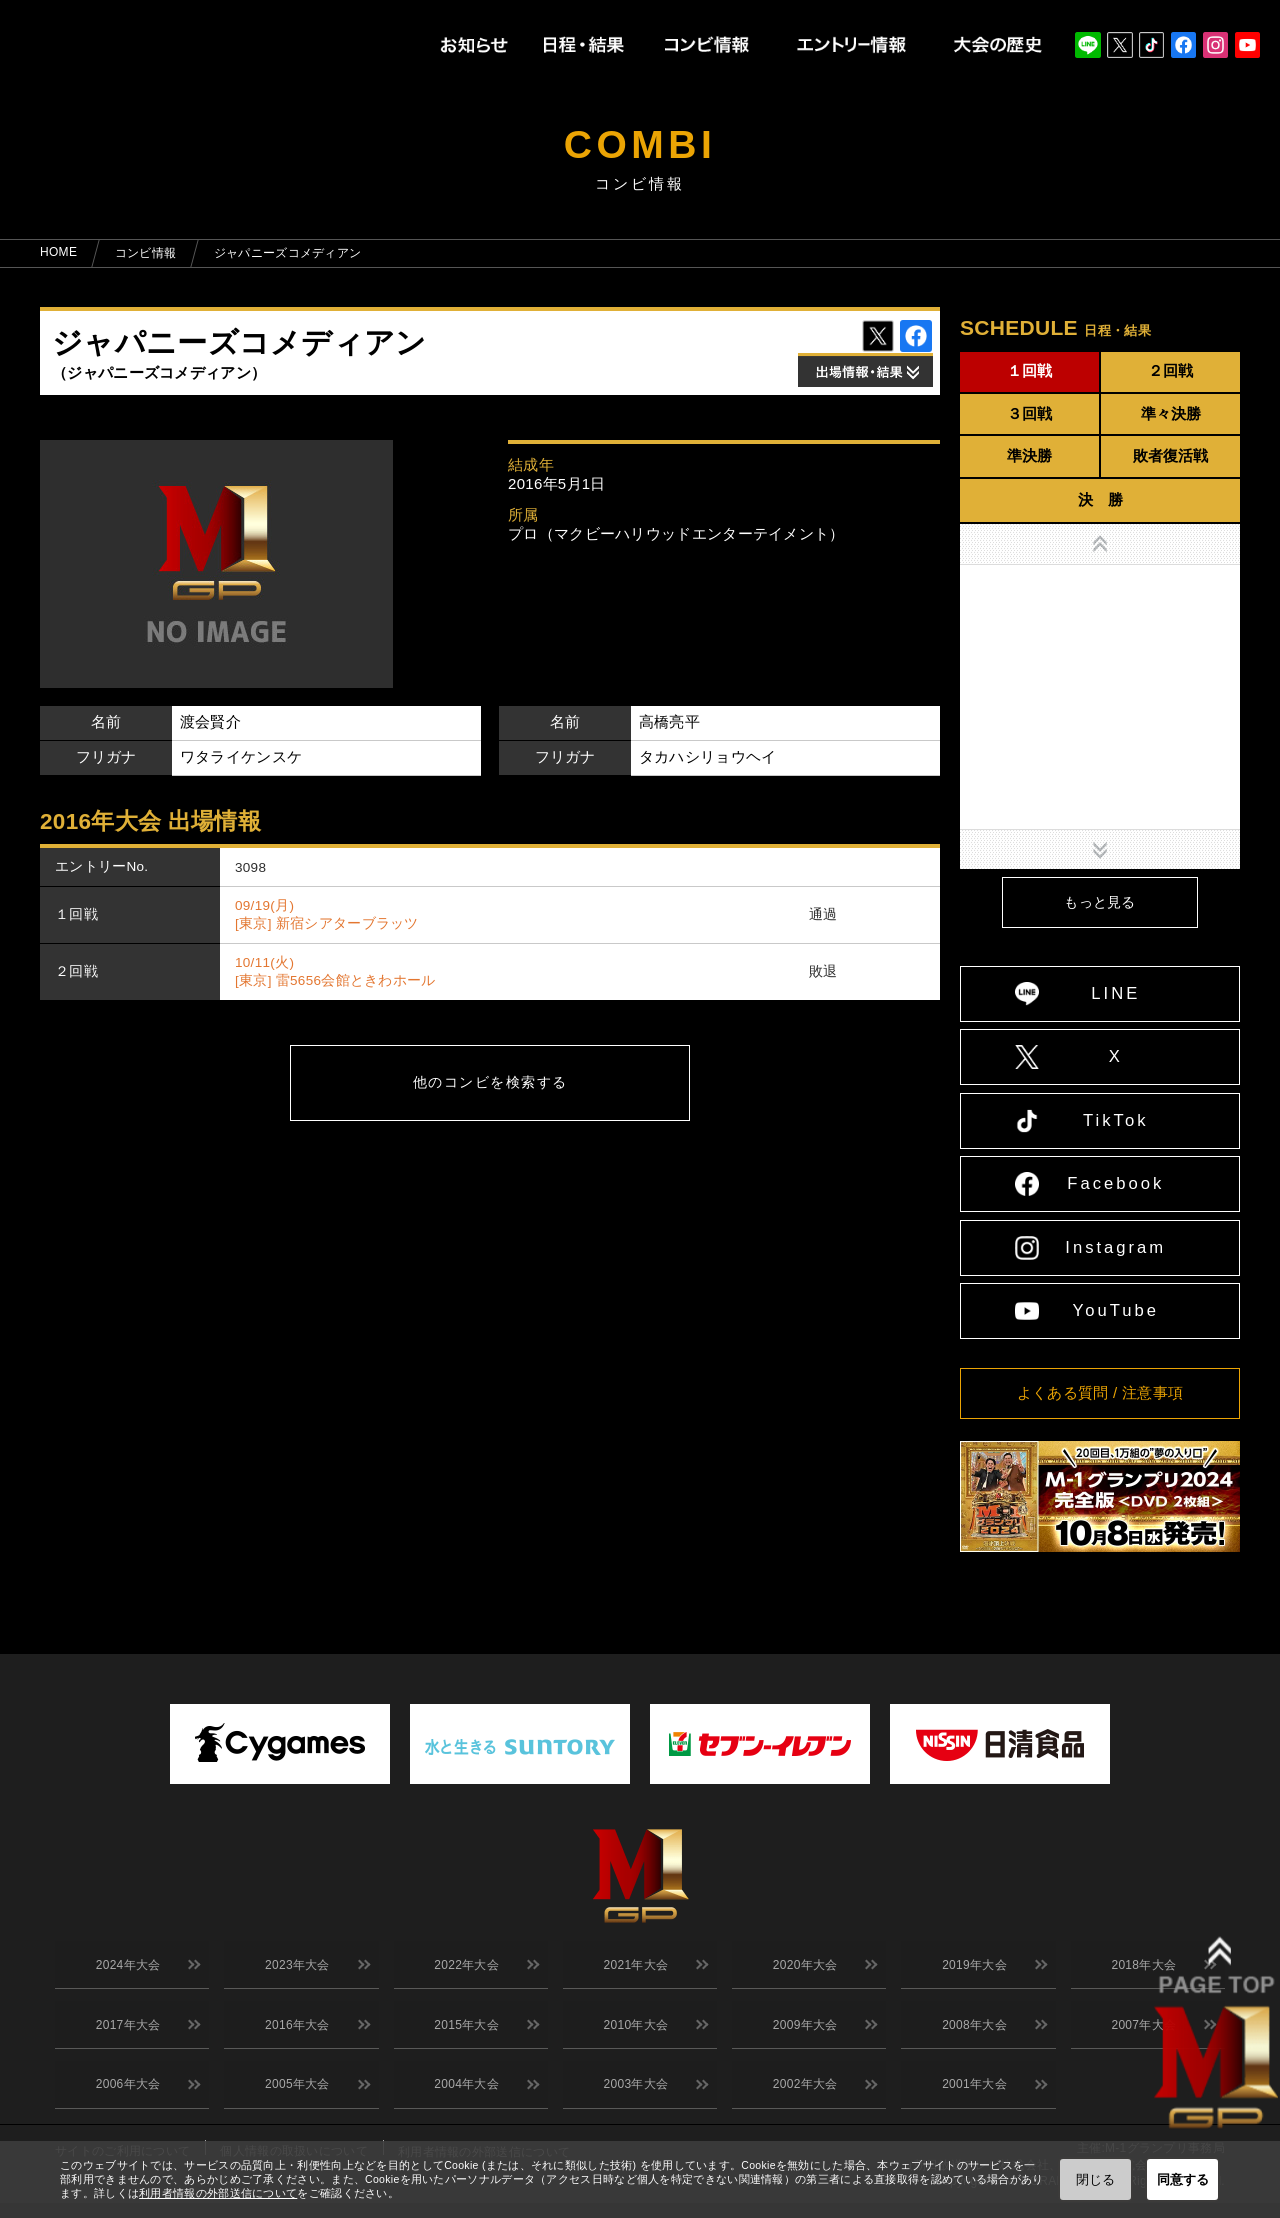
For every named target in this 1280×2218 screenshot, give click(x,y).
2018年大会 (1140, 1968)
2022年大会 (463, 1968)
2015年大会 (463, 2033)
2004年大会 (463, 2098)
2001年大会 (971, 2098)
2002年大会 (801, 2098)
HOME (58, 252)
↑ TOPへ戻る (1237, 1573)
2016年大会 (294, 2033)
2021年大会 (632, 1968)
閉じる (1095, 2179)
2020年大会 (801, 1968)
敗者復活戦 (1170, 455)
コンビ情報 (146, 253)
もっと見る (1100, 902)
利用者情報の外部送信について (218, 2193)
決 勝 (1100, 499)
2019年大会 (971, 1968)
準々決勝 (1171, 413)
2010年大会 (632, 2033)
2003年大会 (632, 2098)
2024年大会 (124, 1968)
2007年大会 (1140, 2033)
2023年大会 (294, 1968)
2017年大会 (124, 2033)
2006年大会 (124, 2098)
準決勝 (1029, 455)
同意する (1183, 2179)
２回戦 (1170, 370)
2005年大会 (294, 2098)
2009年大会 (801, 2033)
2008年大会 (971, 2033)
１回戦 (1029, 370)
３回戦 (1029, 413)
